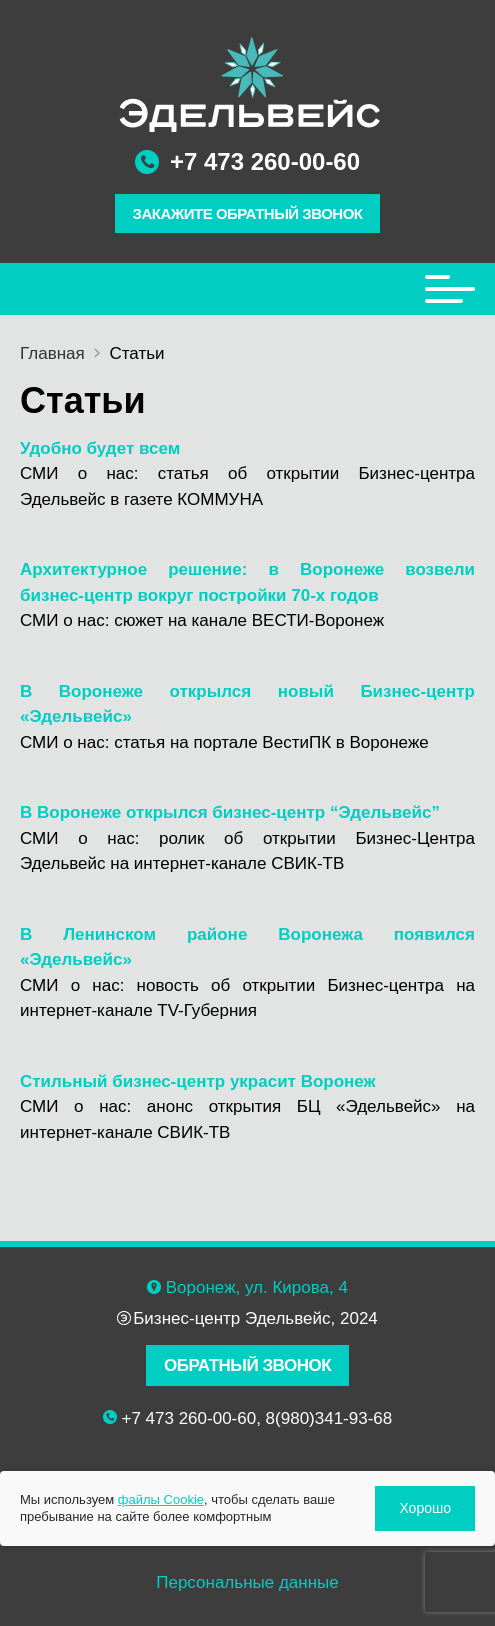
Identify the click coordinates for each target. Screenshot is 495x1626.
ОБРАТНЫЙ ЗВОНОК (247, 1365)
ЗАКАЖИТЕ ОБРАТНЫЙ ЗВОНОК (248, 213)
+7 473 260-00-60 (265, 161)
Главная (52, 353)
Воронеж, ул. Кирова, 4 (257, 1287)
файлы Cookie (161, 1499)
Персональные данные (247, 1582)
